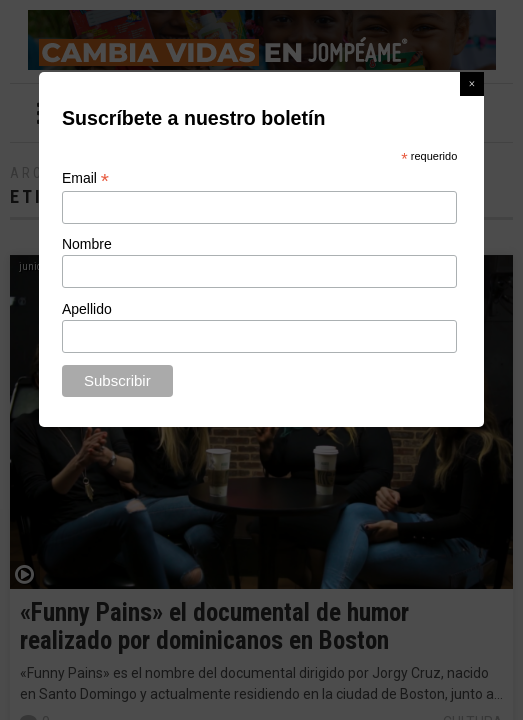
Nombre (87, 244)
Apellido (87, 309)
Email (85, 178)
